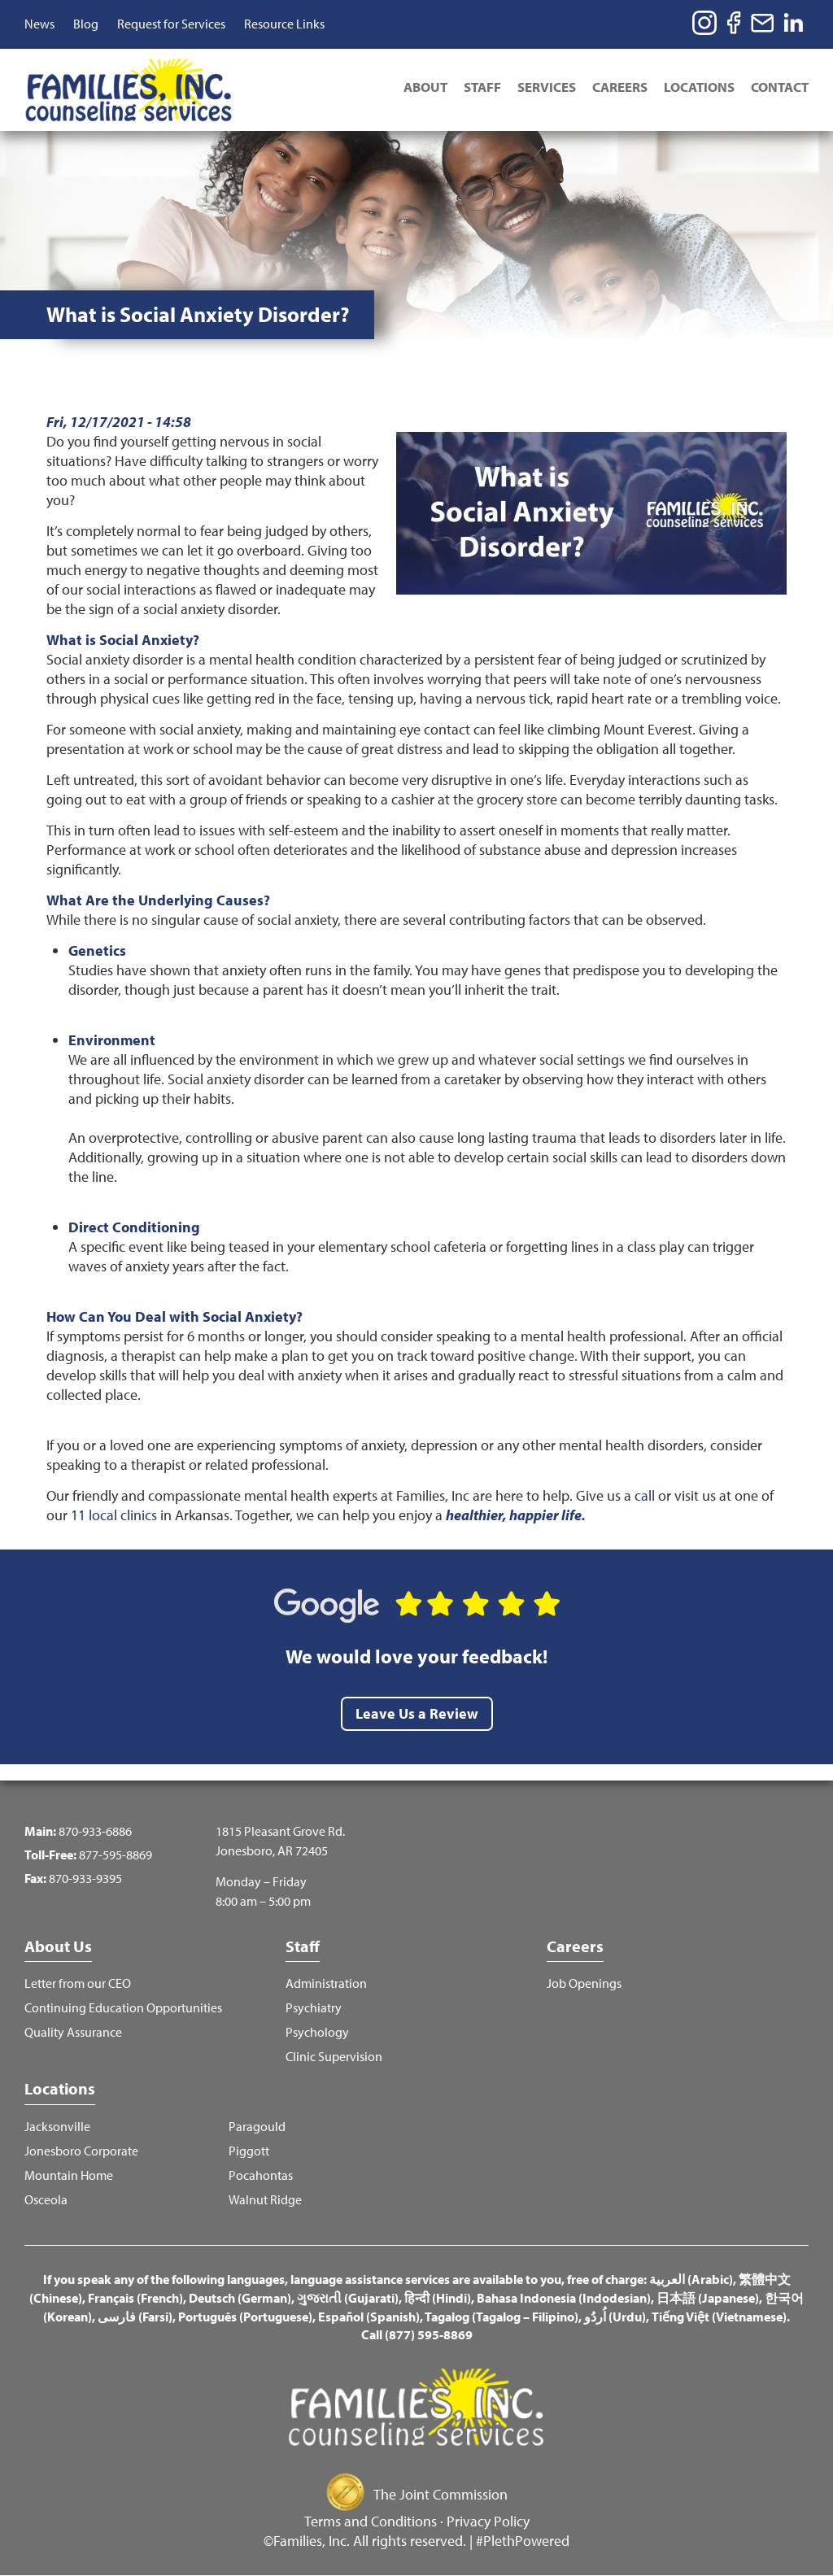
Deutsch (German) (240, 2298)
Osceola (46, 2200)
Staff (482, 86)
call (645, 1495)
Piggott (249, 2151)
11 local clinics (114, 1515)
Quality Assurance (73, 2032)
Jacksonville (57, 2126)
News (39, 23)
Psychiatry (314, 2008)
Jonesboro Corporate (81, 2151)
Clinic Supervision (334, 2056)
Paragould (257, 2126)
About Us (58, 1946)
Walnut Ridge (265, 2200)
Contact (780, 86)
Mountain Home (68, 2175)
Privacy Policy (488, 2521)
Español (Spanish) (369, 2316)
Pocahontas (261, 2175)
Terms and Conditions (370, 2521)
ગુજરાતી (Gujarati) (348, 2298)
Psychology (317, 2032)
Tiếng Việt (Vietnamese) (719, 2316)
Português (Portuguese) (245, 2316)
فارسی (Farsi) (135, 2316)
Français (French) (135, 2298)
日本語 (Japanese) (707, 2298)
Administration (326, 1983)
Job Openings (584, 1983)
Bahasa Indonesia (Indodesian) (564, 2298)
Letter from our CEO (77, 1983)
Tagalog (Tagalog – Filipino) (501, 2316)
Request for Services (171, 23)
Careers (620, 86)
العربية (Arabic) (691, 2279)
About (425, 86)
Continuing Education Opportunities (123, 2008)
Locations (699, 86)
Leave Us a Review (416, 1713)
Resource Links (284, 23)
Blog (85, 23)
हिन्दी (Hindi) (437, 2298)
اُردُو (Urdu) (615, 2316)
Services (546, 86)
